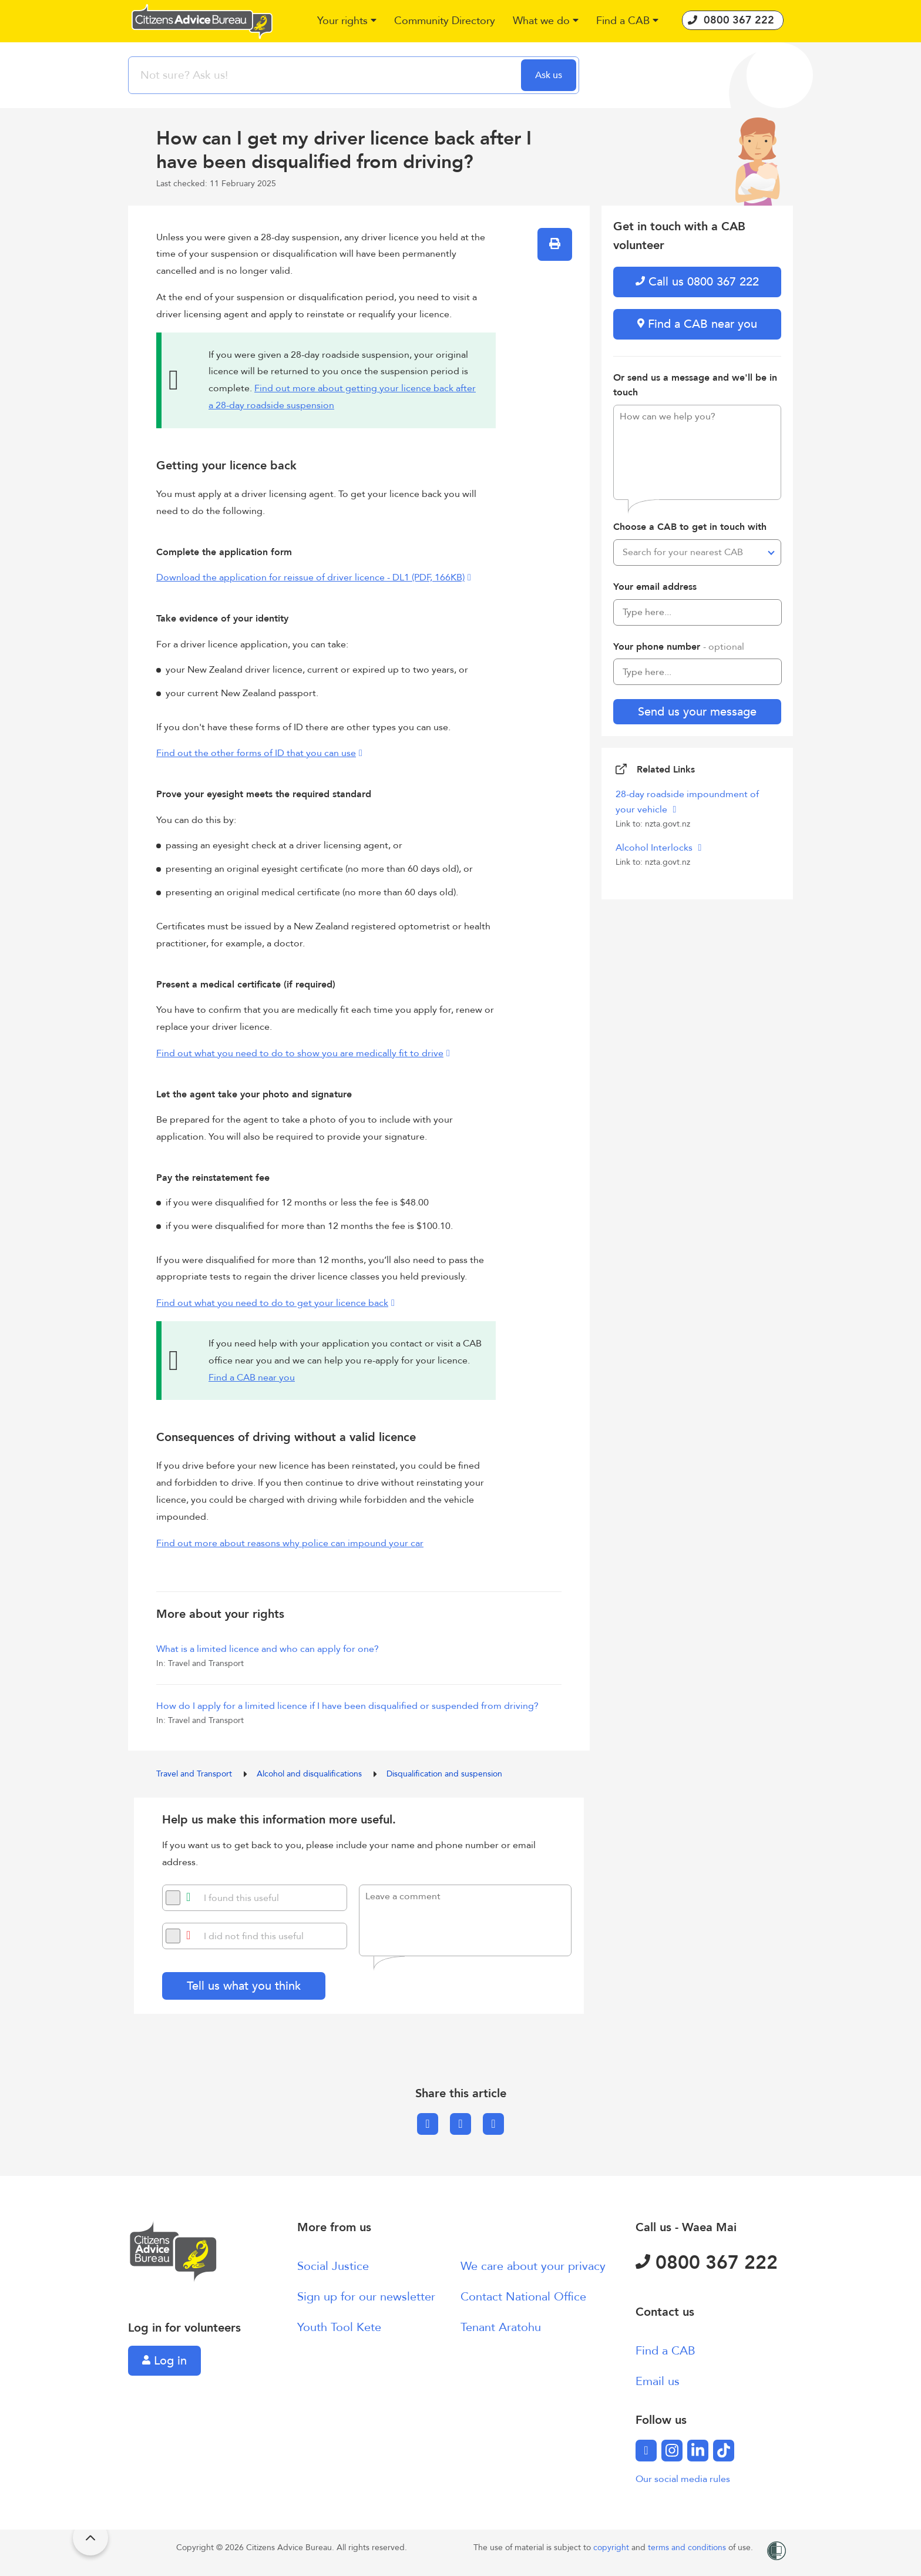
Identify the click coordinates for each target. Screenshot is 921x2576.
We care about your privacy (533, 2266)
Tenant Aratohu (500, 2327)
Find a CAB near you (252, 1377)
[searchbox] (326, 75)
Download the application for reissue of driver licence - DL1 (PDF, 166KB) (310, 577)
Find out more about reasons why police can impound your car (289, 1543)
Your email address (655, 586)
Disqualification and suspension (444, 1773)
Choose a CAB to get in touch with (690, 526)
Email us (658, 2381)
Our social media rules (683, 2479)
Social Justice (333, 2266)
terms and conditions (688, 2547)
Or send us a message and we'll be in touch (695, 385)
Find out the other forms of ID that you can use (256, 753)
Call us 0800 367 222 (697, 282)
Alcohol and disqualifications (310, 1773)
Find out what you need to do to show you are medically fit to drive (299, 1053)
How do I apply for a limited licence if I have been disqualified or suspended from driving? (347, 1706)
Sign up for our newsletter (366, 2297)
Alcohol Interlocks (655, 847)
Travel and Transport (195, 1773)
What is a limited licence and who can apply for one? (267, 1649)
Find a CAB (665, 2351)
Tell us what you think (244, 1986)
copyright (612, 2547)
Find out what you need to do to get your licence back (272, 1303)
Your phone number (678, 646)
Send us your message (697, 712)
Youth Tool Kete (339, 2327)
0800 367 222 (707, 2263)
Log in (164, 2361)
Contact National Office (523, 2297)
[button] (346, 21)
